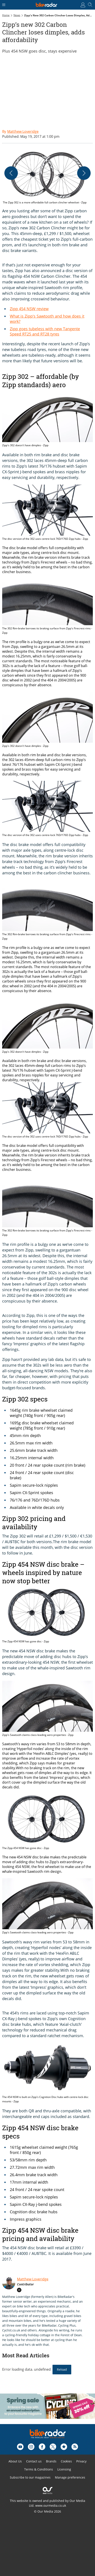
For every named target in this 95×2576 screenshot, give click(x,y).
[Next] (84, 173)
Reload (62, 2369)
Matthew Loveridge (32, 2279)
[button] (47, 177)
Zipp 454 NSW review (29, 308)
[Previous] (11, 173)
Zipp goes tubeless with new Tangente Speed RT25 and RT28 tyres (45, 331)
